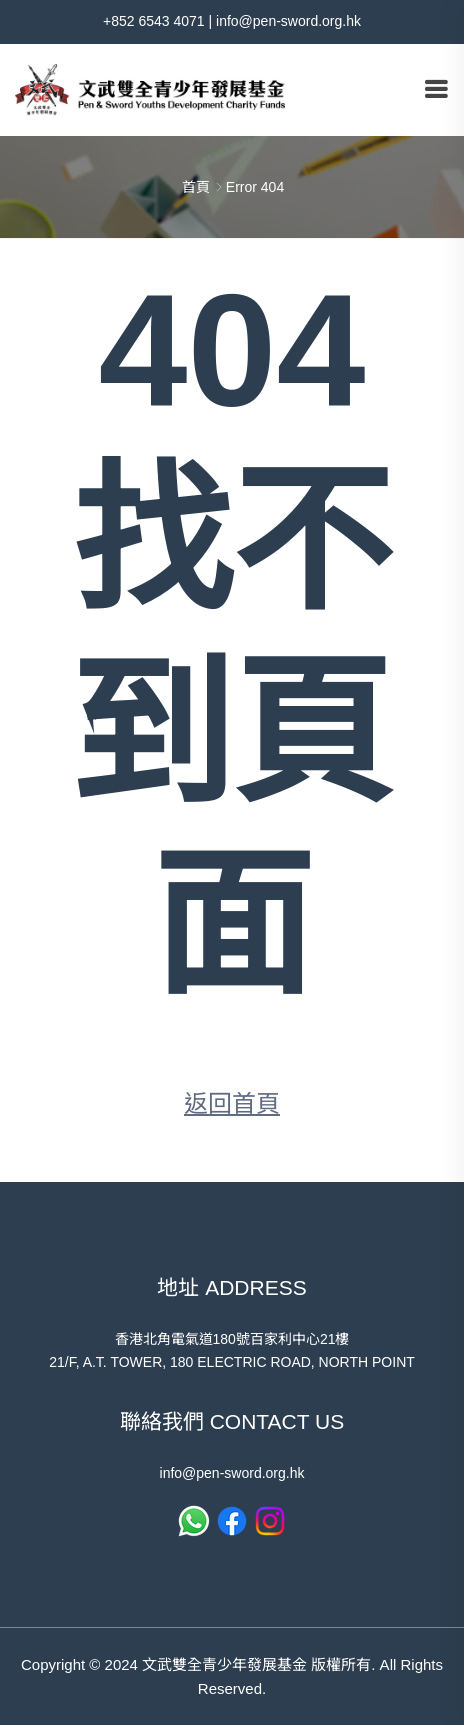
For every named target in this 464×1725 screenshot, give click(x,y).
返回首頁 (232, 1103)
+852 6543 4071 (154, 21)
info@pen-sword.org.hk (288, 21)
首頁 (196, 187)
